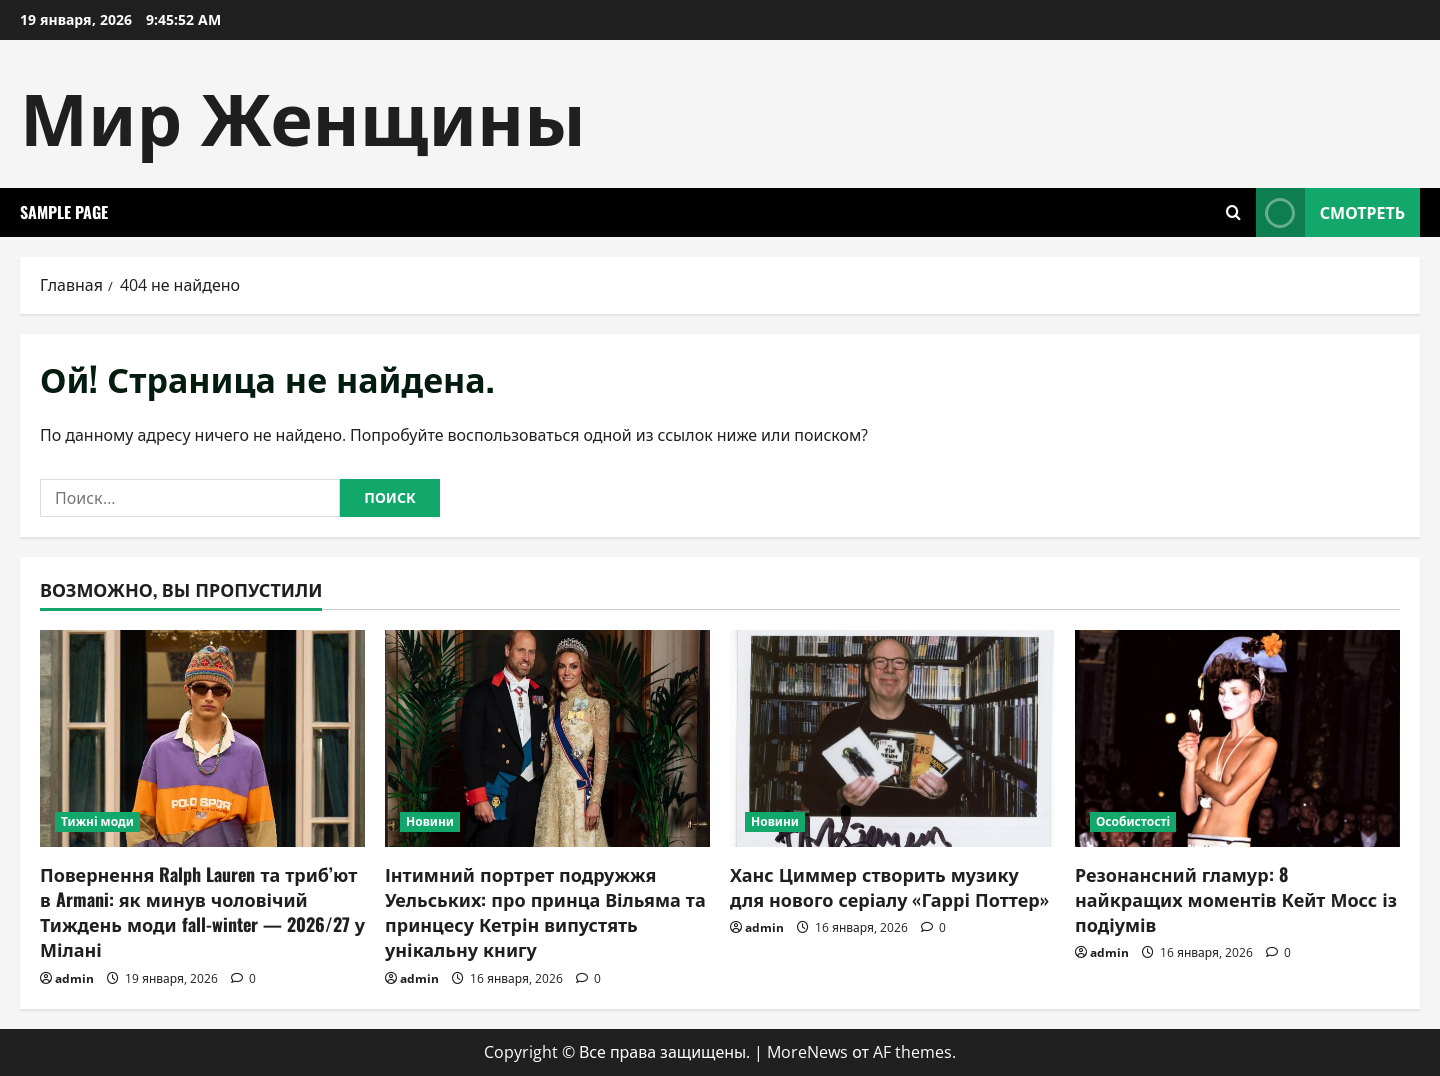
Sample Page (64, 212)
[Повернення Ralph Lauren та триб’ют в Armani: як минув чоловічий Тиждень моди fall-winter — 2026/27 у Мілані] (202, 738)
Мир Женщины (303, 113)
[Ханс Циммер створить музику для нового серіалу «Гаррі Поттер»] (892, 738)
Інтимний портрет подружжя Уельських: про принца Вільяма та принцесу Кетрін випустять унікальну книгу (545, 912)
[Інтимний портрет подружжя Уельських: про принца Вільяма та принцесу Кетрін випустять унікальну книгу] (547, 738)
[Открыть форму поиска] (1233, 212)
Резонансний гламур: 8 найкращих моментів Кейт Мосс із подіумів (1236, 899)
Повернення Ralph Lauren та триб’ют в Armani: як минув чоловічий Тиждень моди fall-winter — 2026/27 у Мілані (202, 912)
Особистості (1133, 821)
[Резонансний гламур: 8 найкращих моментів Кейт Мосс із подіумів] (1237, 738)
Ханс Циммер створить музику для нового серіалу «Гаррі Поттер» (889, 886)
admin (74, 978)
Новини (430, 821)
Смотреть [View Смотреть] (1330, 212)
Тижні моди (97, 821)
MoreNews (807, 1052)
